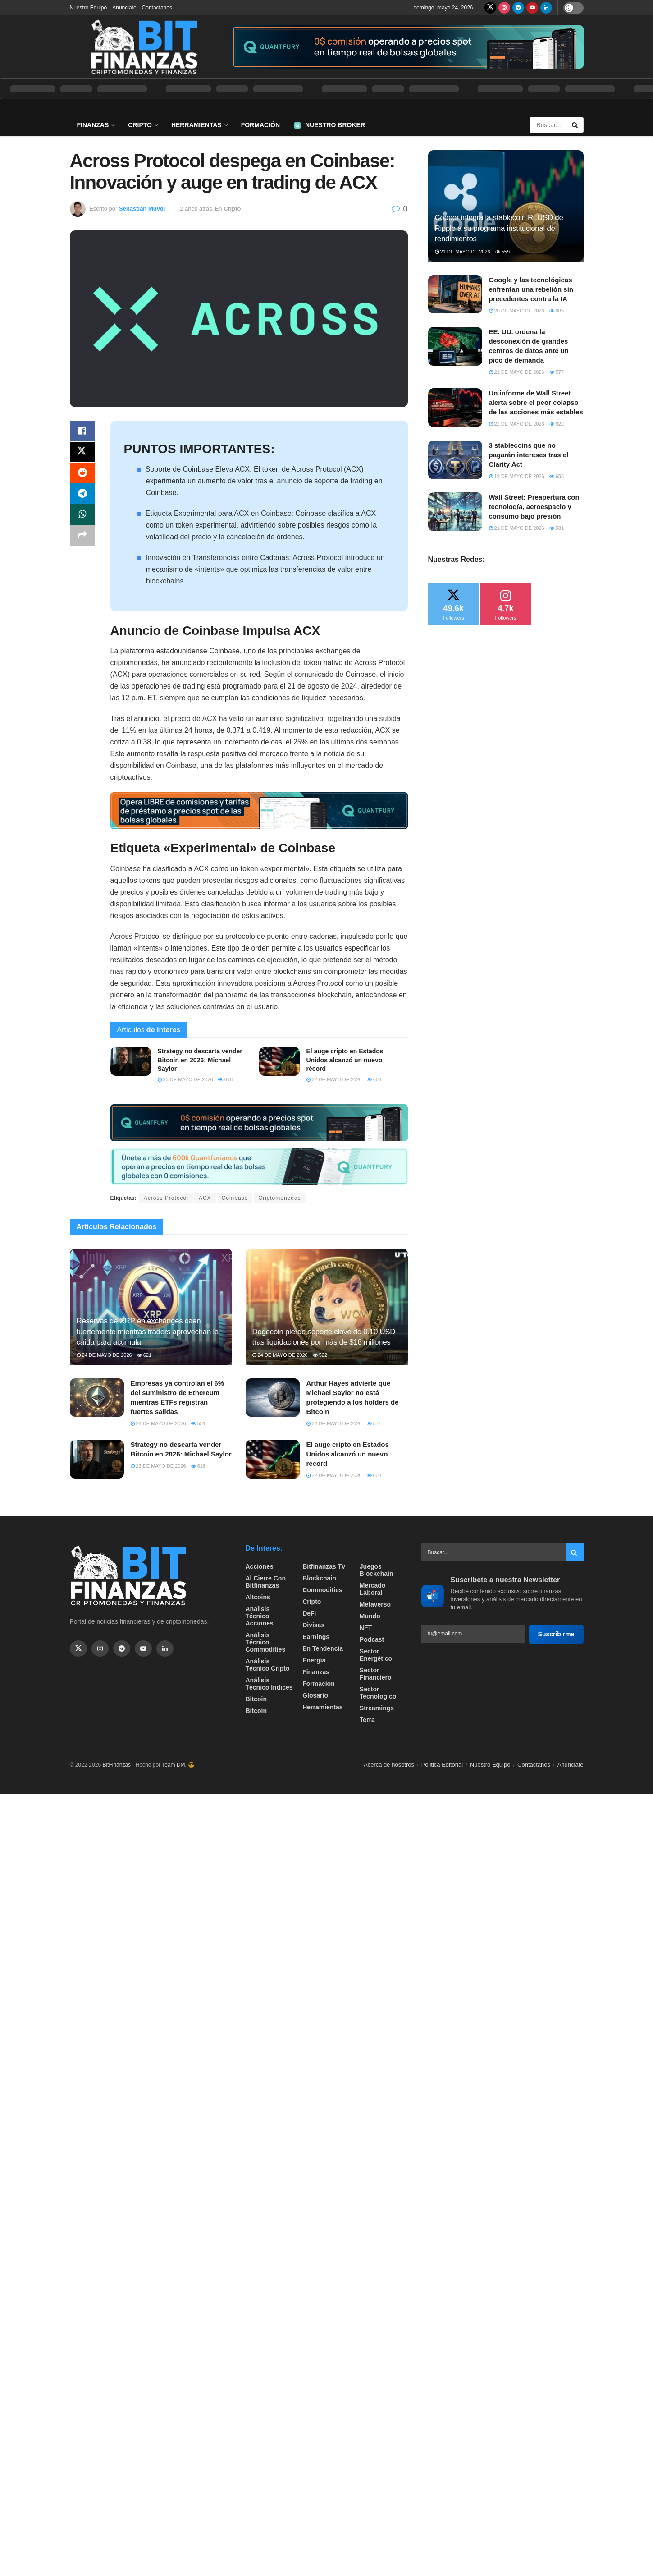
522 (320, 1355)
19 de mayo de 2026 (516, 476)
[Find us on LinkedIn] (546, 7)
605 (556, 310)
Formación (260, 125)
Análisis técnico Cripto (268, 1665)
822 (556, 424)
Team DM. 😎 (178, 1765)
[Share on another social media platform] (82, 540)
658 (556, 476)
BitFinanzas (116, 1765)
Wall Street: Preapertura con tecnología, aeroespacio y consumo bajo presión (534, 506)
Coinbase (235, 1198)
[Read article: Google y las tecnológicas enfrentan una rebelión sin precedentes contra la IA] (455, 294)
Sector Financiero (376, 1674)
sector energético (376, 1655)
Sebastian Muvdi (142, 208)
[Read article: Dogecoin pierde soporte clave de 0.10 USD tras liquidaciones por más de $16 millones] (327, 1306)
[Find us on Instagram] (504, 7)
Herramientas (196, 125)
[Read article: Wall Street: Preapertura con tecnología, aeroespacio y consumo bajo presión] (455, 511)
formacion (318, 1683)
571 (374, 1423)
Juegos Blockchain (376, 1570)
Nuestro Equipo (88, 8)
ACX (205, 1198)
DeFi (309, 1613)
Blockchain (319, 1578)
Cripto (140, 125)
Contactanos (157, 8)
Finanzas (93, 125)
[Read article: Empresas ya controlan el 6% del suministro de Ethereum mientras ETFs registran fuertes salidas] (97, 1397)
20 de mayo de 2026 (516, 310)
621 (144, 1355)
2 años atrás (196, 208)
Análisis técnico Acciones (260, 1616)
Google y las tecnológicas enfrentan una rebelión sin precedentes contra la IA (531, 289)
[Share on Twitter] (82, 453)
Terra (367, 1719)
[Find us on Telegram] (518, 7)
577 (556, 372)
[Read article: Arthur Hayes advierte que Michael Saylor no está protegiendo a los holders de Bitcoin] (273, 1397)
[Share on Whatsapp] (82, 518)
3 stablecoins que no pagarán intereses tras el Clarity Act (529, 454)
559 (502, 251)
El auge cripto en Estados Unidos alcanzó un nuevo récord (345, 1059)
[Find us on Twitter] (490, 7)
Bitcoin (256, 1699)
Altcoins (258, 1597)
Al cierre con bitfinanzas (266, 1582)
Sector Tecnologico (378, 1692)
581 (556, 528)
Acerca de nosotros (389, 1764)
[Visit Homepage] (144, 47)
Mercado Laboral (373, 1589)
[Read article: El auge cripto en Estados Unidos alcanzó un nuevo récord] (279, 1061)
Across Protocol (166, 1198)
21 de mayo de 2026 (462, 251)
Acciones (260, 1566)
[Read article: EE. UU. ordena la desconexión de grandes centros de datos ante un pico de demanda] (455, 346)
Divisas (313, 1625)
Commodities (322, 1589)
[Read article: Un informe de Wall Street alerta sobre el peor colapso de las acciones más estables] (455, 407)
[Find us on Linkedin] (165, 1648)
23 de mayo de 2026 (185, 1079)
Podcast (372, 1639)
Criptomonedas (279, 1198)
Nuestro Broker (329, 125)
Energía (313, 1660)
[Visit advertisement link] (407, 47)
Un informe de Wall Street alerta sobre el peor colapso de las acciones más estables (536, 402)
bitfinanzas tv (323, 1566)
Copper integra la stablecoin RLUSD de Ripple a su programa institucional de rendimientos (499, 228)
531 (198, 1423)
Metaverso (375, 1604)
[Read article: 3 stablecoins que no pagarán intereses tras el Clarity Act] (455, 460)
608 (374, 1079)
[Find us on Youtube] (532, 7)
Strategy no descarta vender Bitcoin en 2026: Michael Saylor (200, 1059)
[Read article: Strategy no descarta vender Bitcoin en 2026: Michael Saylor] (130, 1061)
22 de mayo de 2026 (334, 1079)
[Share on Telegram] (82, 496)
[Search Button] (575, 125)
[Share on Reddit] (82, 475)
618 (225, 1079)
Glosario (315, 1695)
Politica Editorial (442, 1764)
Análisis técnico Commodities (266, 1642)
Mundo (370, 1616)
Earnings (315, 1636)
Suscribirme (556, 1634)
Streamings (377, 1708)
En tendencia (322, 1648)
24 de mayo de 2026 (104, 1355)
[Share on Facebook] (82, 431)
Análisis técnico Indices (269, 1683)
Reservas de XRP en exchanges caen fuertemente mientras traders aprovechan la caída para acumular (148, 1332)
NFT (366, 1627)
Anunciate (124, 8)
